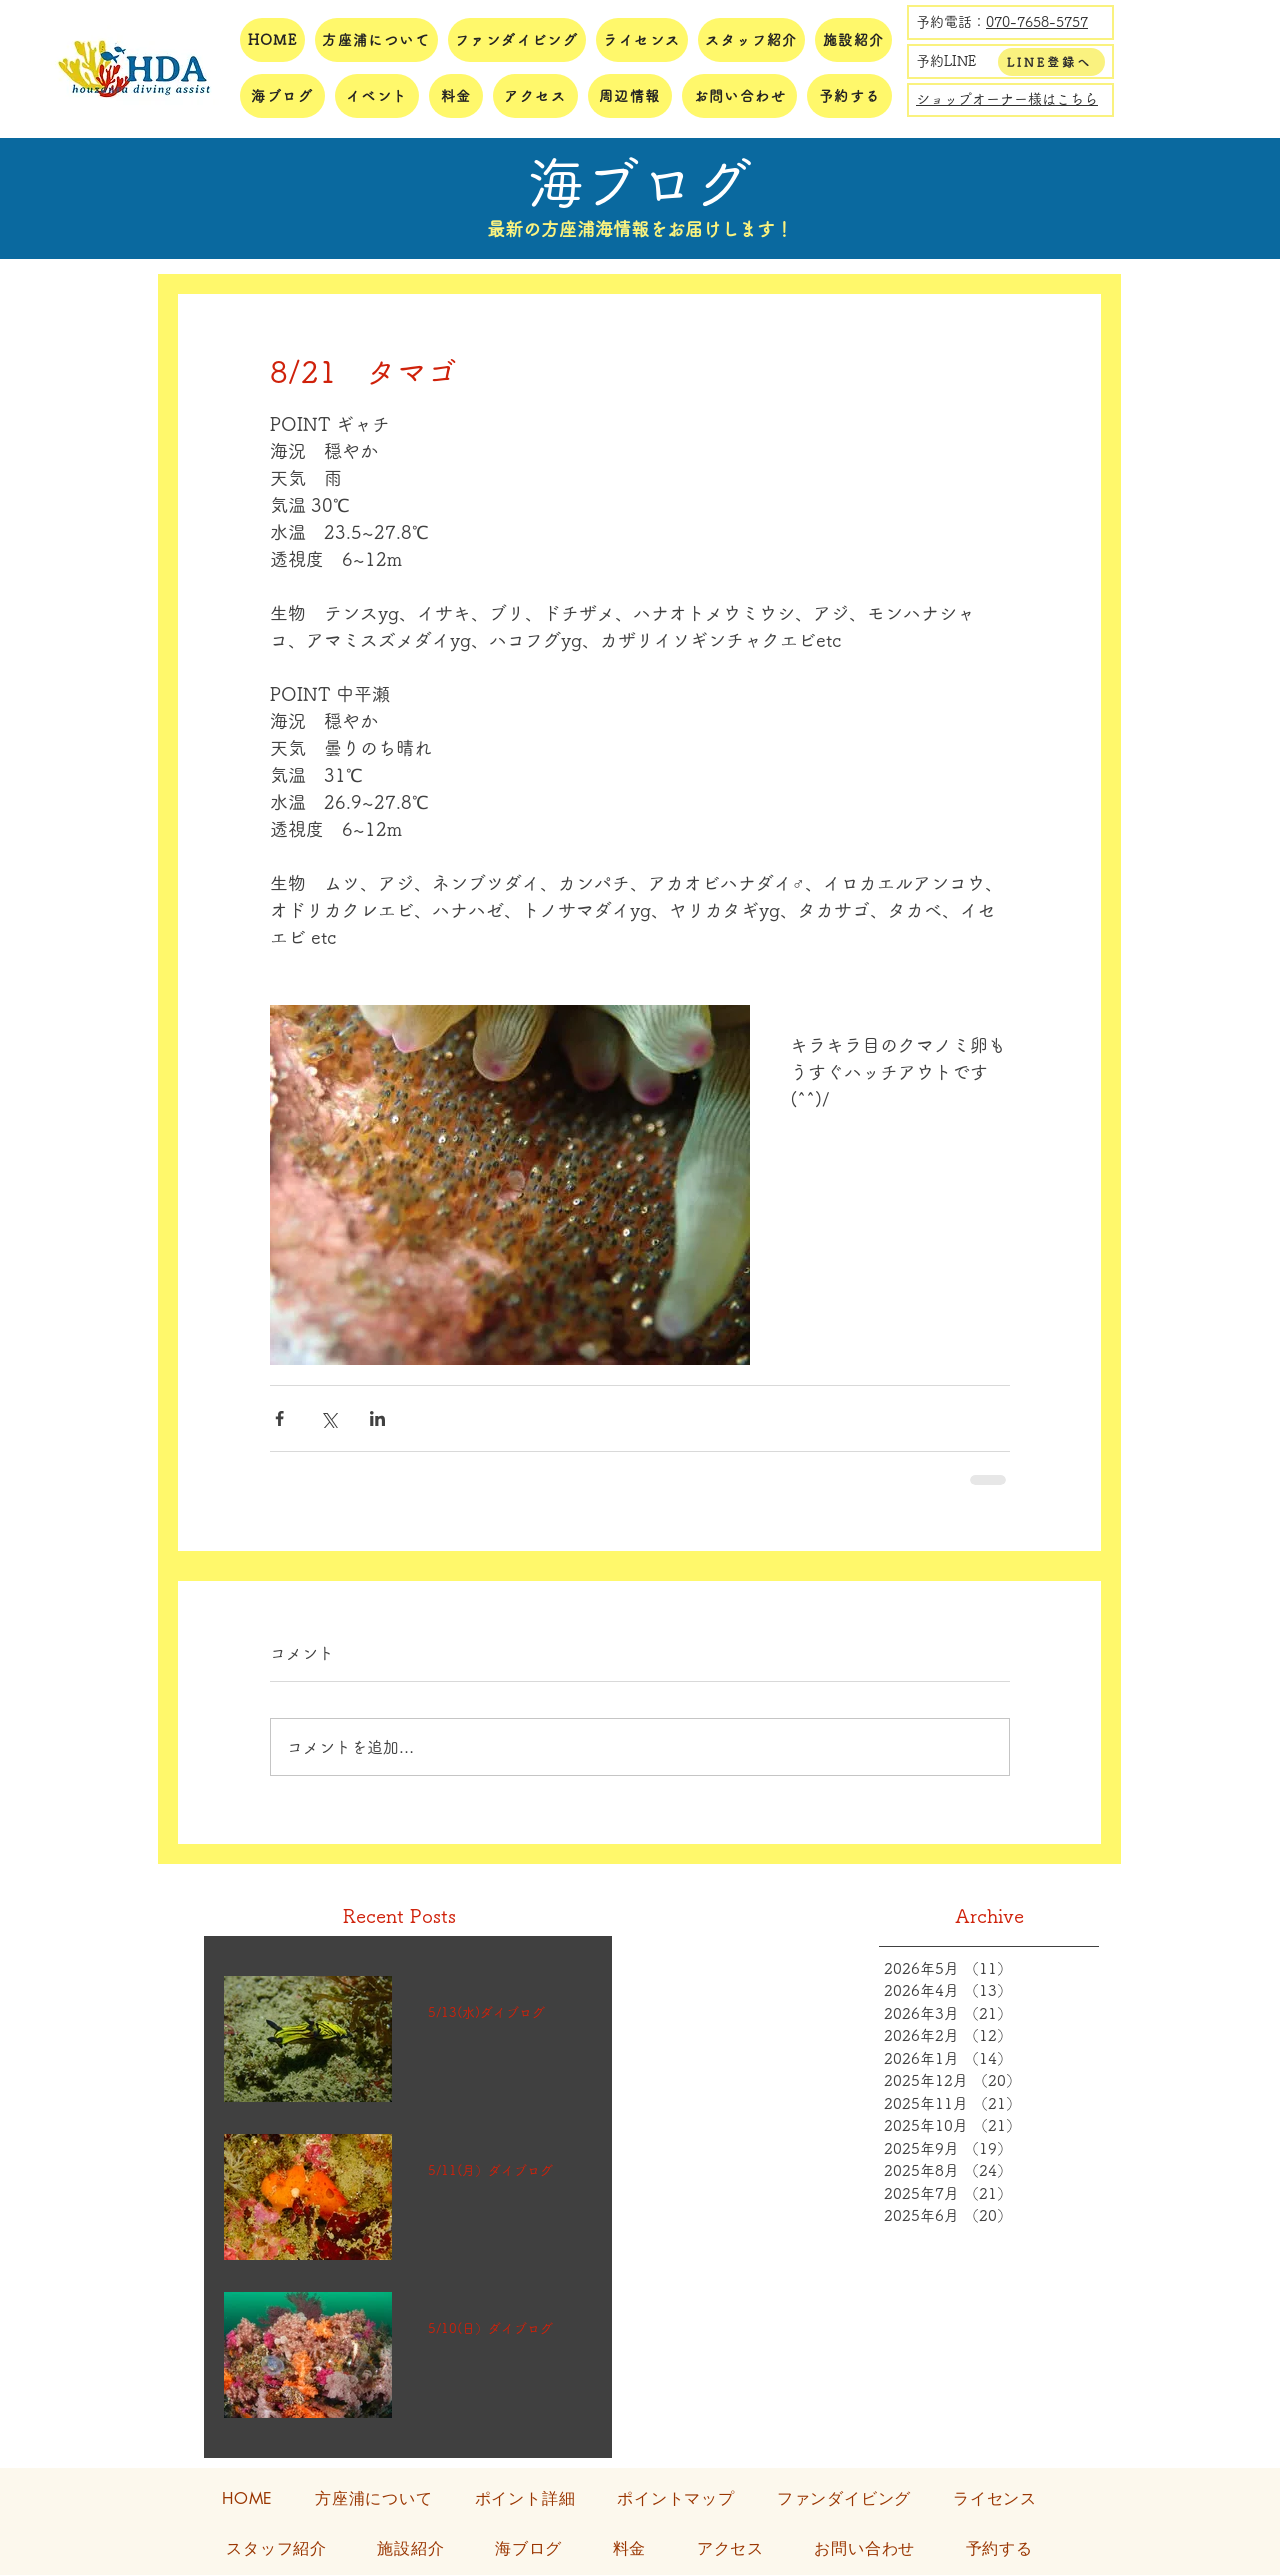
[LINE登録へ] (1051, 62)
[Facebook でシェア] (279, 1418)
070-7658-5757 (1037, 22)
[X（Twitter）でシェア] (328, 1418)
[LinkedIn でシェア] (377, 1418)
